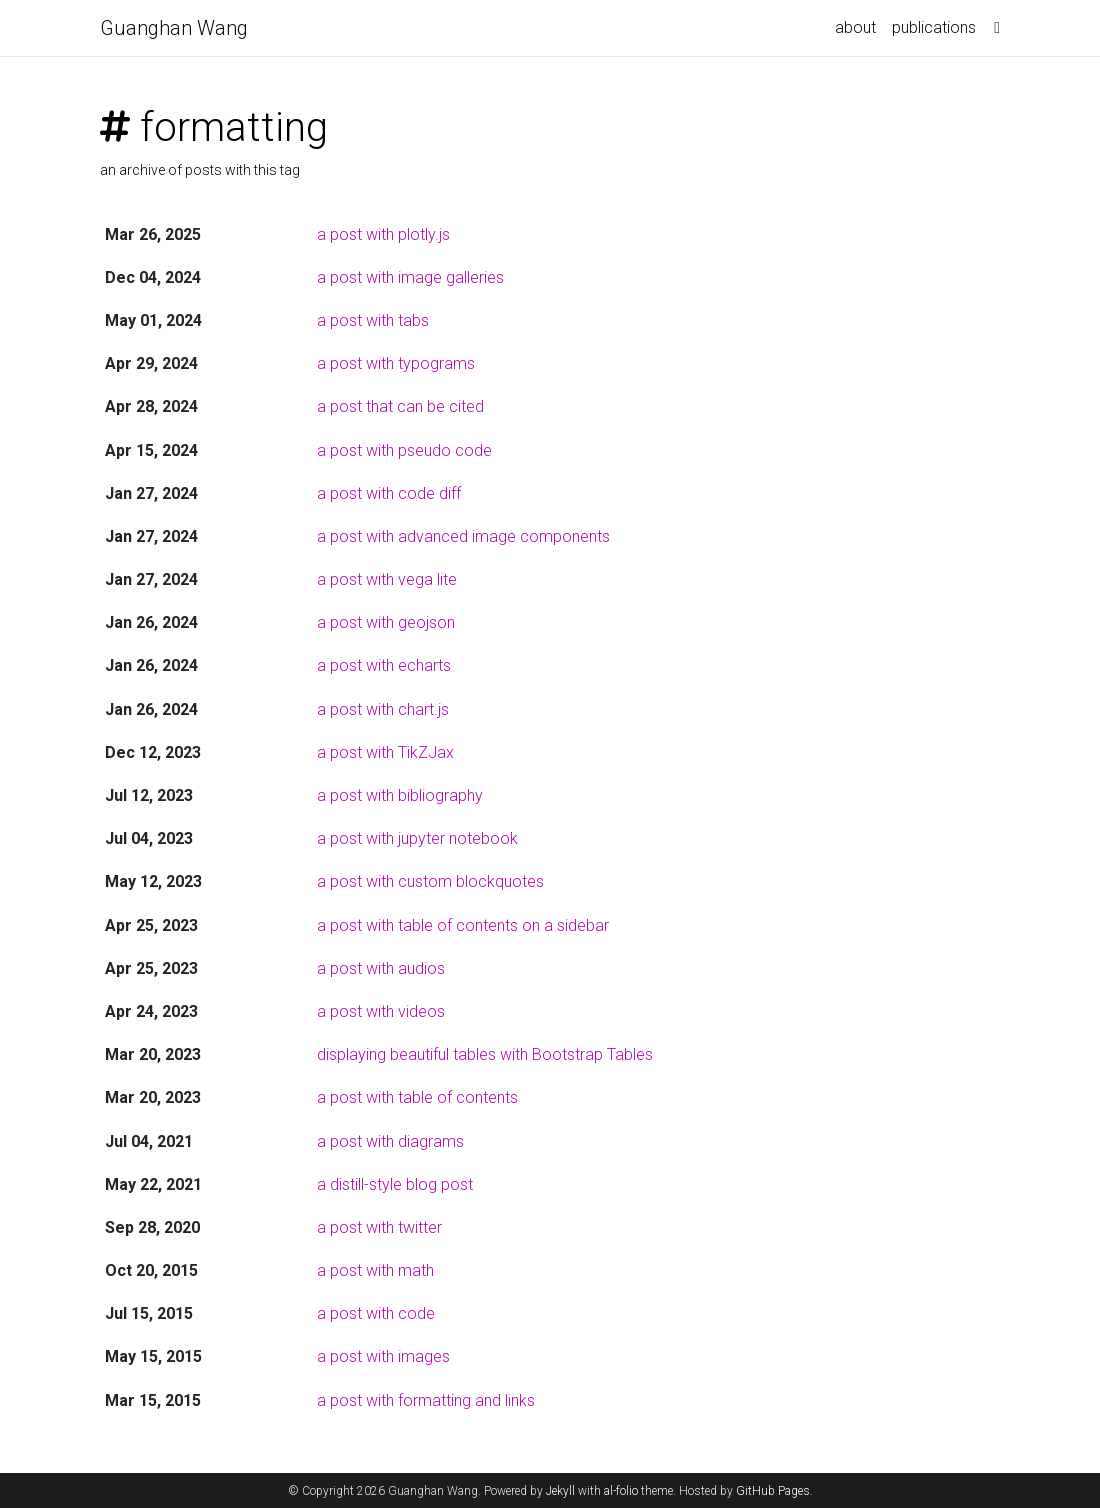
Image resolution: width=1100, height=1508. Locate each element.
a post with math (375, 1270)
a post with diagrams (390, 1141)
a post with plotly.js (383, 234)
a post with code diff (389, 493)
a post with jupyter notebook (417, 838)
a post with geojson (386, 622)
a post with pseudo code (404, 450)
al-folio (621, 1491)
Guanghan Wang (174, 28)
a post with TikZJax (385, 752)
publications (934, 27)
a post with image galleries (410, 277)
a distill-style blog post (395, 1184)
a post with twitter (379, 1227)
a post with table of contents (417, 1097)
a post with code (376, 1313)
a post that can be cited (400, 406)
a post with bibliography (400, 795)
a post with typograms (396, 363)
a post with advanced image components (463, 536)
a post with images (383, 1356)
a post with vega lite (387, 579)
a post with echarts (384, 665)
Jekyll (560, 1491)
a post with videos (381, 1011)
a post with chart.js (383, 709)
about (855, 27)
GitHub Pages (773, 1491)
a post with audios (381, 968)
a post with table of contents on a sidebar (463, 925)
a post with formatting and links (426, 1400)
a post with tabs (373, 320)
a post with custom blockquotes (430, 881)
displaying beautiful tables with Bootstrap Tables (485, 1054)
